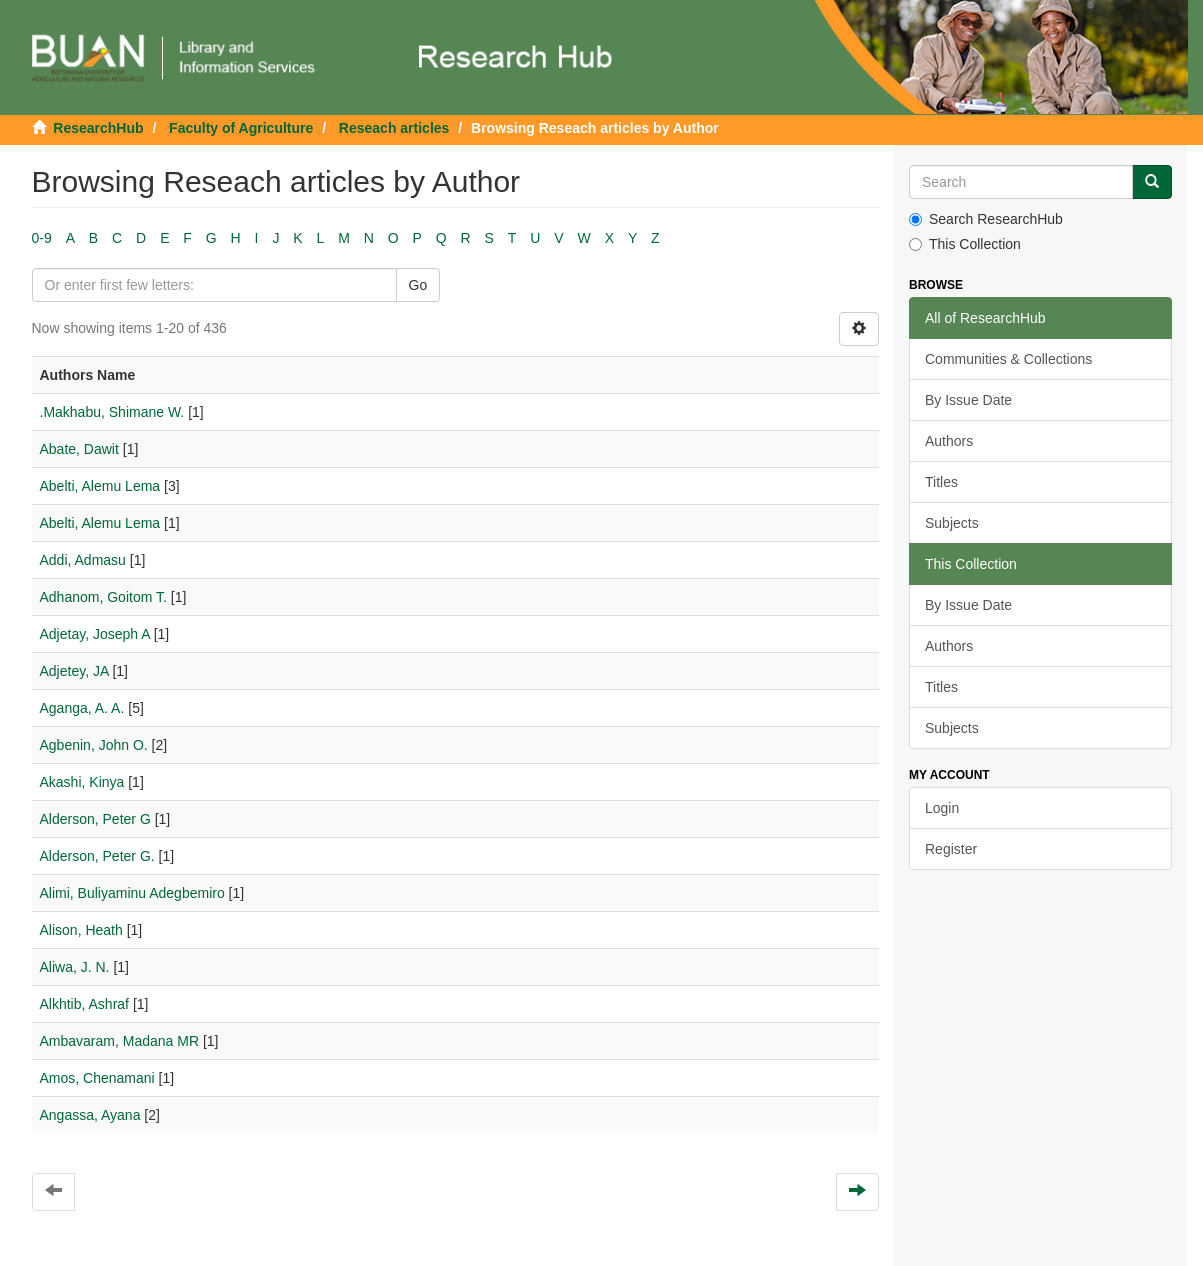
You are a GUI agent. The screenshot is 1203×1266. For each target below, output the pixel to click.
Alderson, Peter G (95, 819)
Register (951, 849)
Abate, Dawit (79, 449)
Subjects (952, 523)
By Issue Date (968, 400)
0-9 (42, 238)
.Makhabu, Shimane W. (112, 412)
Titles (941, 482)
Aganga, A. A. (82, 708)
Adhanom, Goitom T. (103, 597)
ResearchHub (98, 128)
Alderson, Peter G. (97, 856)
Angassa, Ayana (90, 1115)
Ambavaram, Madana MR (120, 1041)
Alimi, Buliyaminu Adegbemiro (132, 893)
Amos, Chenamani (97, 1078)
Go (418, 285)
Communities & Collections (1008, 359)
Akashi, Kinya (82, 782)
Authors (949, 441)
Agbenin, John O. (94, 745)
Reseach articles (394, 128)
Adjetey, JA (74, 671)
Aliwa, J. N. (75, 967)
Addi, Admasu (83, 560)
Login (942, 808)
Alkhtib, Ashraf (85, 1004)
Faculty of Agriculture (241, 128)
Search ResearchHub (986, 219)
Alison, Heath (81, 930)
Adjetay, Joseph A (95, 634)
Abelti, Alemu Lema (100, 486)
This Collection (965, 244)
